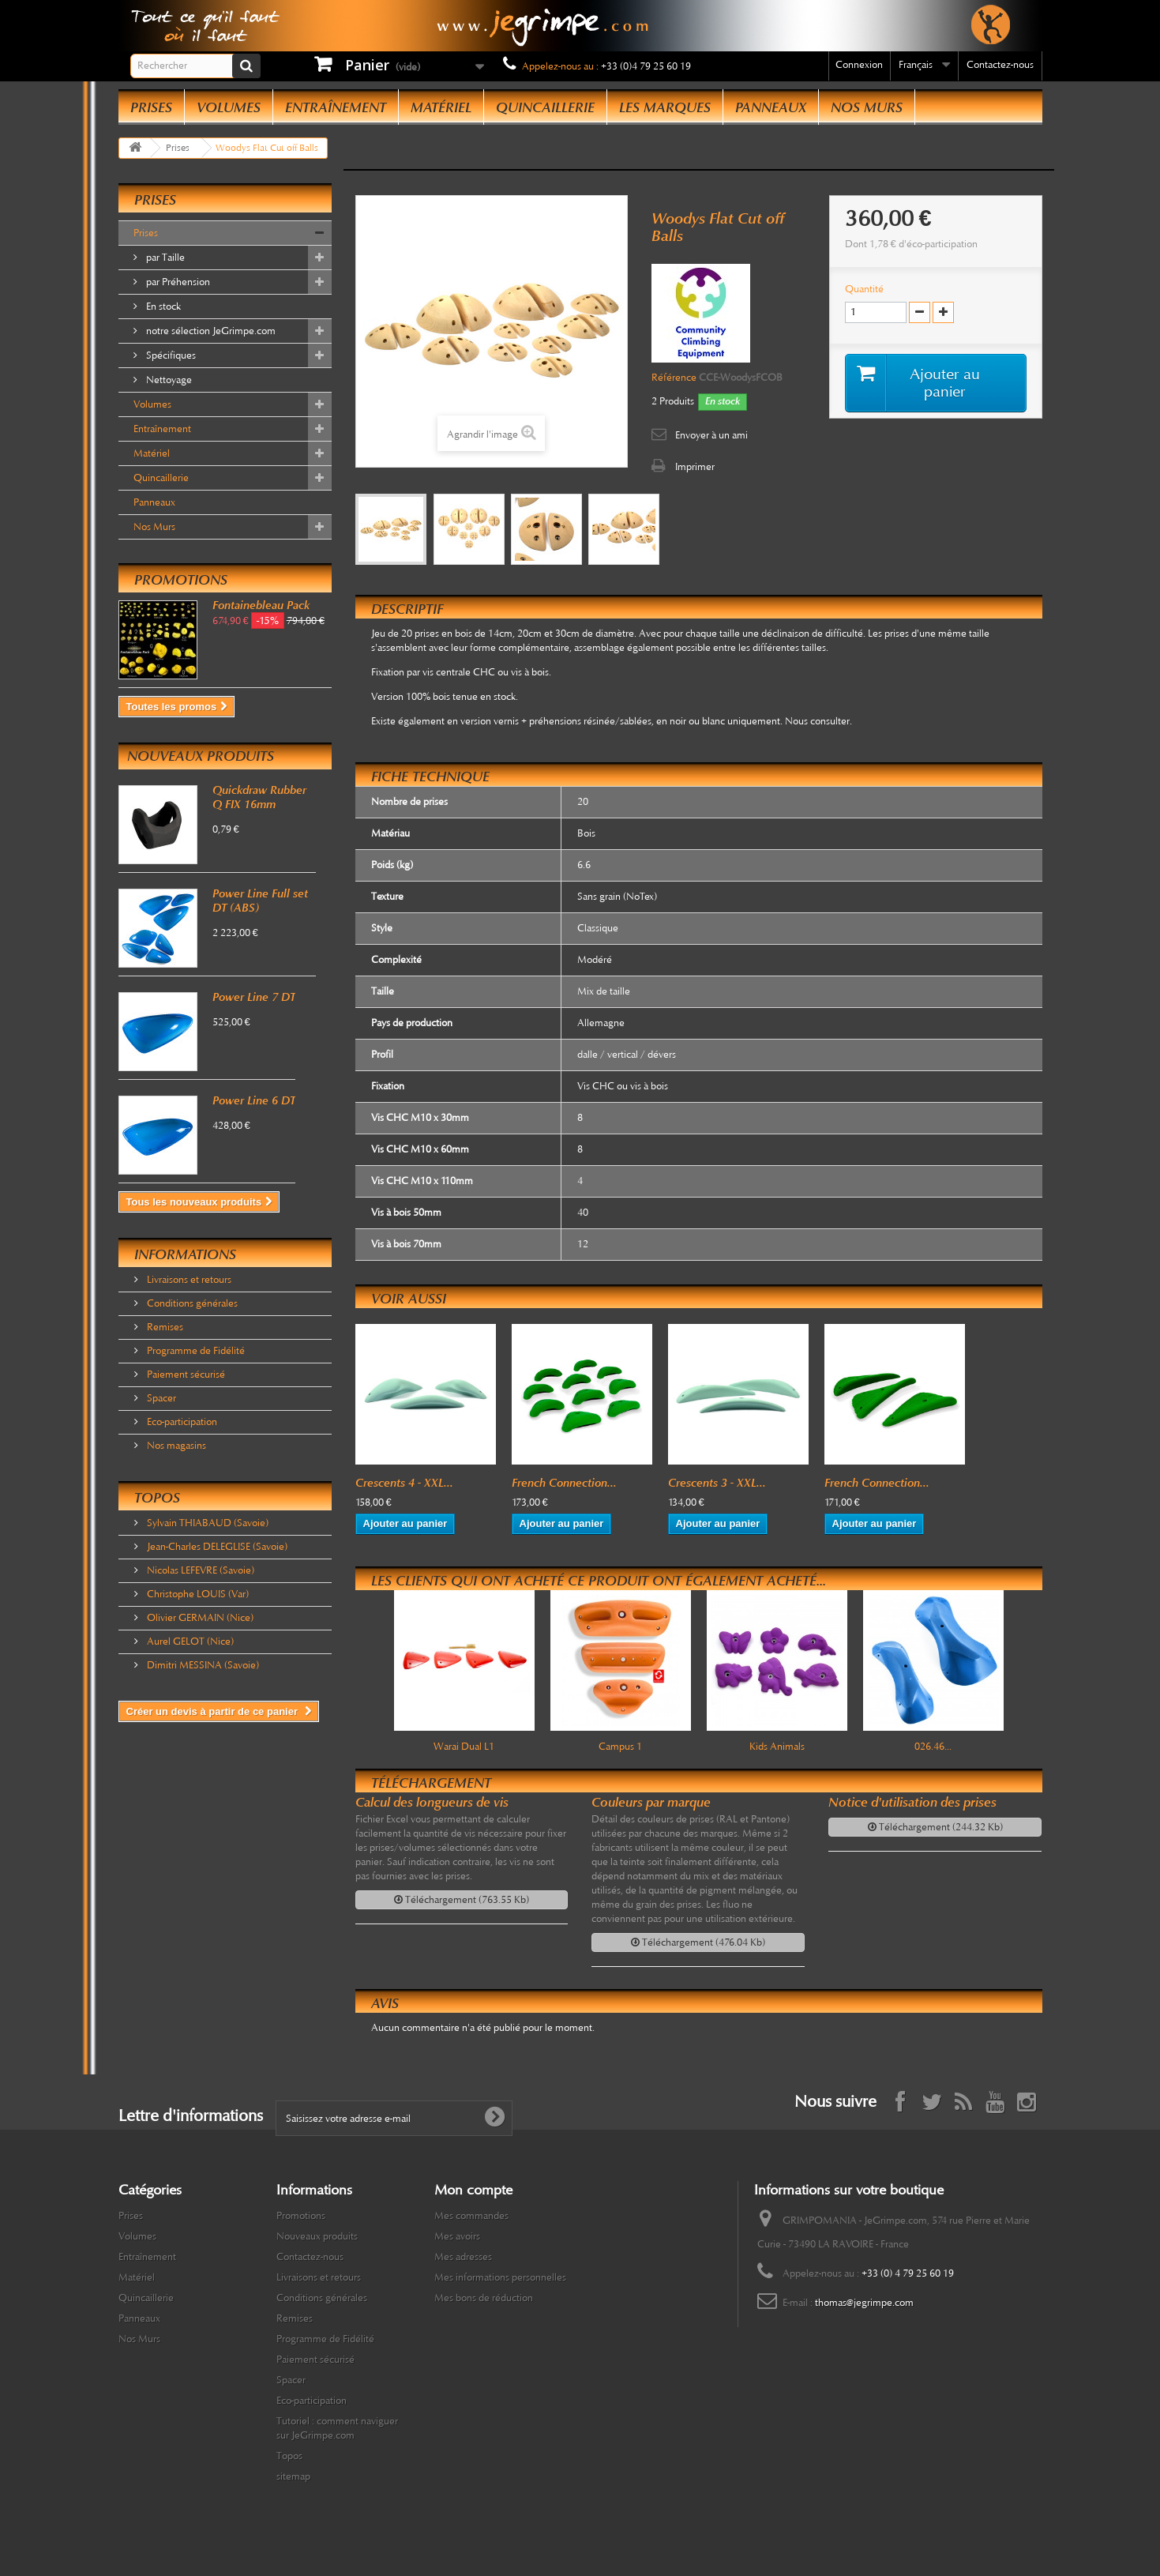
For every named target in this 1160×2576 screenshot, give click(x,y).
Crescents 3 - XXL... (717, 1483)
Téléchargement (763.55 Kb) (461, 1899)
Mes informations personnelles (500, 2277)
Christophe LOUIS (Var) (197, 1594)
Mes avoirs (457, 2236)
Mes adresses (463, 2257)
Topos (157, 1497)
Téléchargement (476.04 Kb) (698, 1942)
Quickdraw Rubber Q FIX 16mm (259, 797)
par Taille (164, 257)
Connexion (859, 64)
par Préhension (177, 282)
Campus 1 (620, 1746)
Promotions (180, 580)
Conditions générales (191, 1303)
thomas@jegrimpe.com (864, 2302)
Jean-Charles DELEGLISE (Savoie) (216, 1546)
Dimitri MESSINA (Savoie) (202, 1665)
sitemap (293, 2476)
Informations (185, 1254)
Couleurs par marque (651, 1802)
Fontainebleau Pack (261, 605)
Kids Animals (777, 1746)
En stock (162, 306)
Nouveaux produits (200, 756)
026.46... (933, 1746)
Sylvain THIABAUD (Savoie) (206, 1523)
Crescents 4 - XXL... (404, 1483)
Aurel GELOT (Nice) (189, 1641)
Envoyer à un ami (711, 435)
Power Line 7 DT (253, 997)
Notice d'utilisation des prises (912, 1802)
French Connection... (564, 1483)
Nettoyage (168, 380)
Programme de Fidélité (195, 1350)
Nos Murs (867, 107)
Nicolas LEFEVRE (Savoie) (199, 1570)
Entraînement (335, 107)
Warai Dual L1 (464, 1746)
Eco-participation (181, 1422)
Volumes (229, 107)
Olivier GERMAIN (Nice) (199, 1617)
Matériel (441, 107)
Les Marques (665, 107)
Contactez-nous (1000, 64)
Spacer (160, 1398)
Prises (151, 107)
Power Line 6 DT (253, 1100)
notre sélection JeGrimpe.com (210, 331)
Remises (164, 1327)
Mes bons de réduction (483, 2298)
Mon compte (473, 2189)
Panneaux (770, 107)
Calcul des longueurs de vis (432, 1802)
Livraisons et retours (188, 1279)
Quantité (864, 289)
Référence (673, 377)
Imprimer (695, 467)
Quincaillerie (545, 107)
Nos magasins (175, 1445)
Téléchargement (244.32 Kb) (935, 1827)
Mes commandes (471, 2215)
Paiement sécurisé (185, 1374)
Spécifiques (170, 355)
